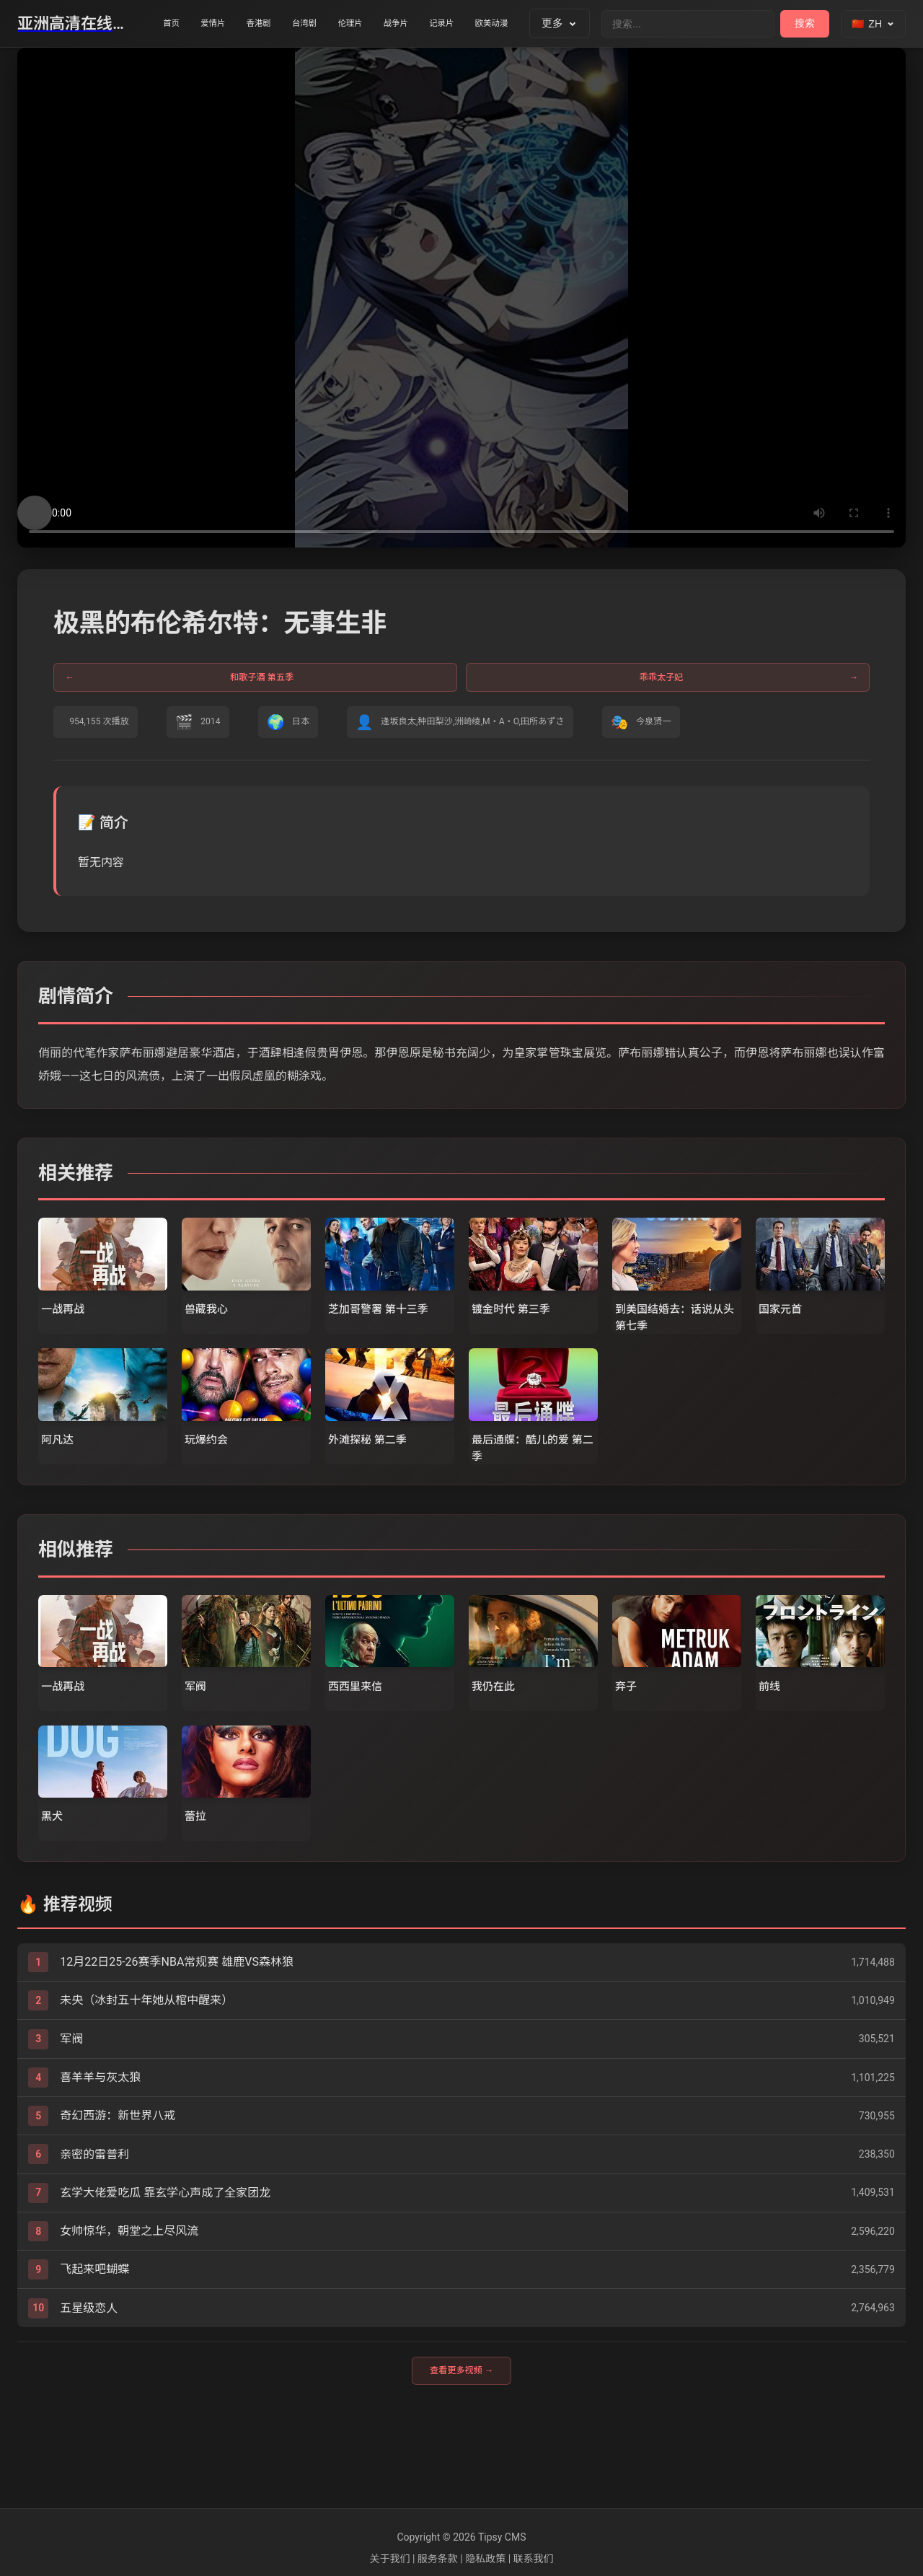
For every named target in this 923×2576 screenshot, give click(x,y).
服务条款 (438, 2558)
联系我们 (533, 2558)
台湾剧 (348, 23)
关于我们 (389, 2558)
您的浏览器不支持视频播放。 (461, 298)
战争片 (467, 23)
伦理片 (408, 23)
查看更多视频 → (461, 2449)
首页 (176, 23)
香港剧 (289, 23)
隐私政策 (485, 2558)
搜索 (805, 23)
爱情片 (230, 23)
